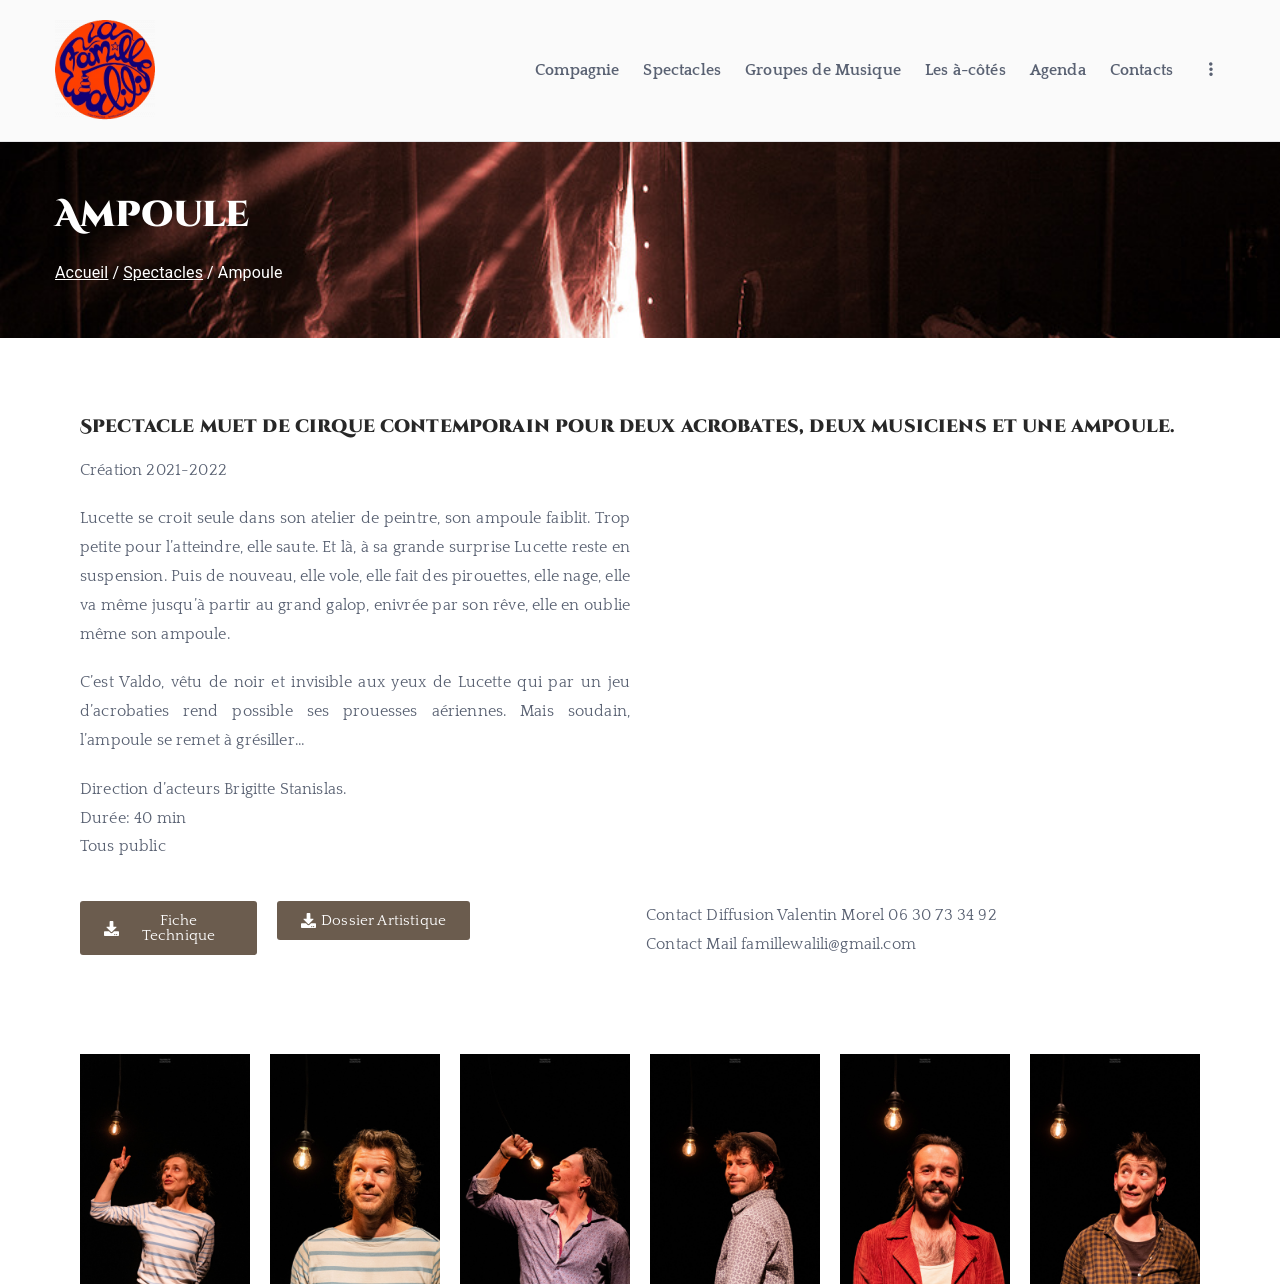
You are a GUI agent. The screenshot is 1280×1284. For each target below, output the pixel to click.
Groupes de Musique (823, 70)
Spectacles (682, 70)
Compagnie (577, 70)
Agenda (1058, 70)
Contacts (1141, 70)
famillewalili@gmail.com (828, 944)
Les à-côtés (965, 70)
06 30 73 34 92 (942, 915)
